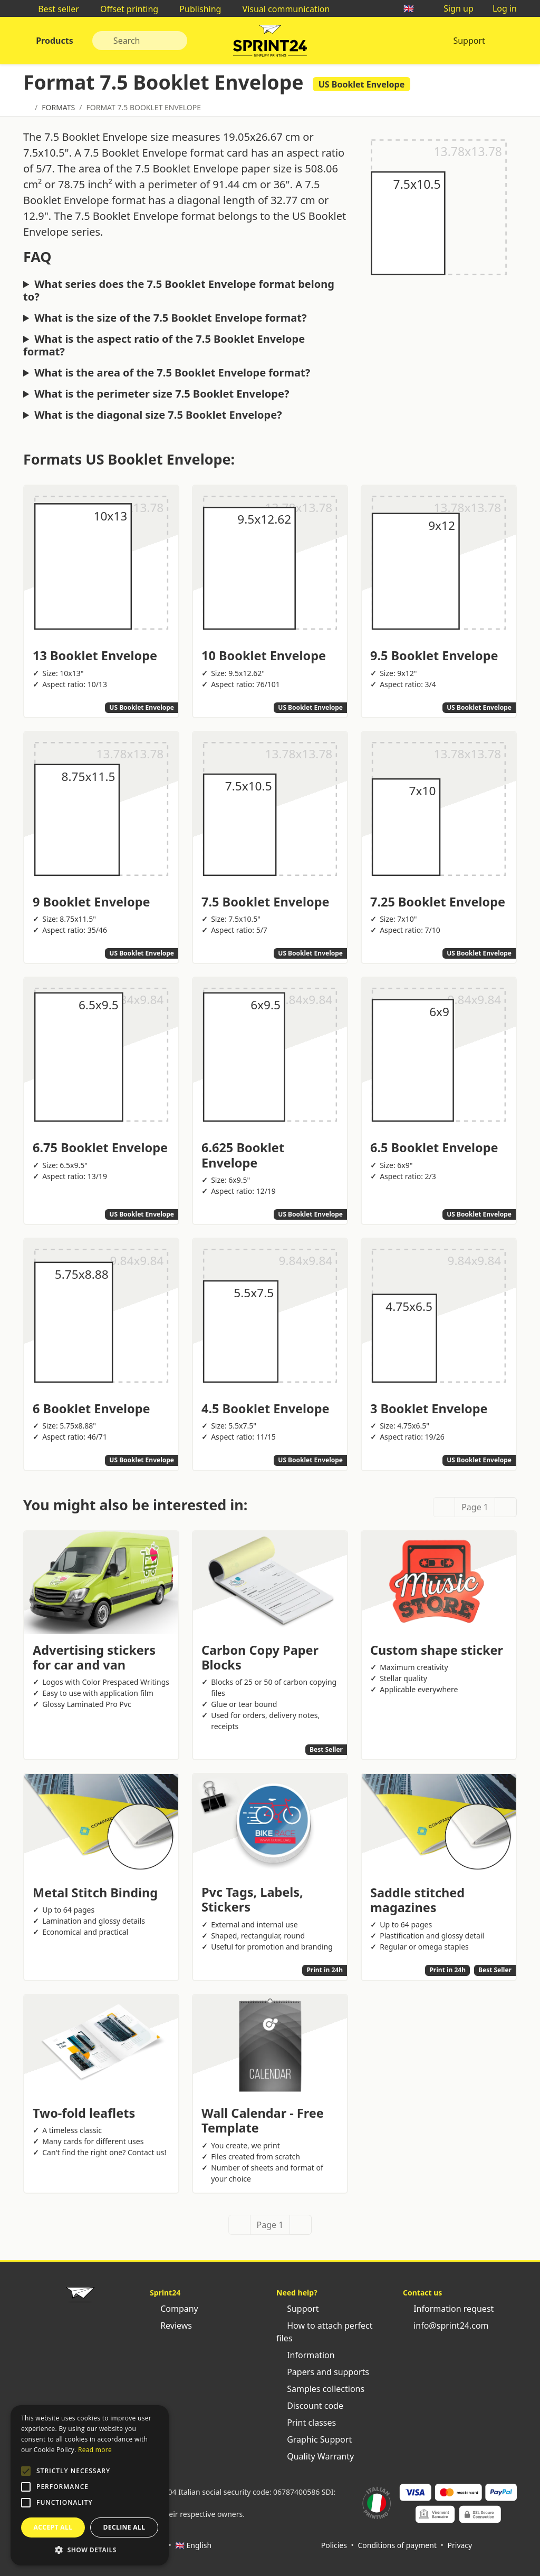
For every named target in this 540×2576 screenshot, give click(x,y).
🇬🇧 (414, 8)
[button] (25, 2471)
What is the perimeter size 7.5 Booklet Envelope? (161, 394)
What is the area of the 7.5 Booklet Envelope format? (172, 372)
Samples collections (320, 2389)
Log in (499, 8)
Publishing (195, 9)
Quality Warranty (315, 2456)
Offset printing (124, 9)
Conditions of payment (397, 2545)
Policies (334, 2545)
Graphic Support (314, 2439)
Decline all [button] (124, 2527)
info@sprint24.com (446, 2325)
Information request (448, 2308)
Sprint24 (270, 43)
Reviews (171, 2325)
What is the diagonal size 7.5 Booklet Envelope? (158, 415)
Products (53, 40)
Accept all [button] (53, 2527)
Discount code (309, 2405)
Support (469, 40)
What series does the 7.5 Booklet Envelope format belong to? (178, 290)
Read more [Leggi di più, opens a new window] (95, 2449)
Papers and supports (322, 2372)
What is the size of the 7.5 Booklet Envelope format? (170, 318)
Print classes (306, 2422)
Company (174, 2308)
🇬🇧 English (193, 2545)
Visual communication (281, 9)
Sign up (453, 8)
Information (305, 2355)
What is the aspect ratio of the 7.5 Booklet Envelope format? (164, 345)
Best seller (53, 9)
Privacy (460, 2545)
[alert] (90, 2485)
